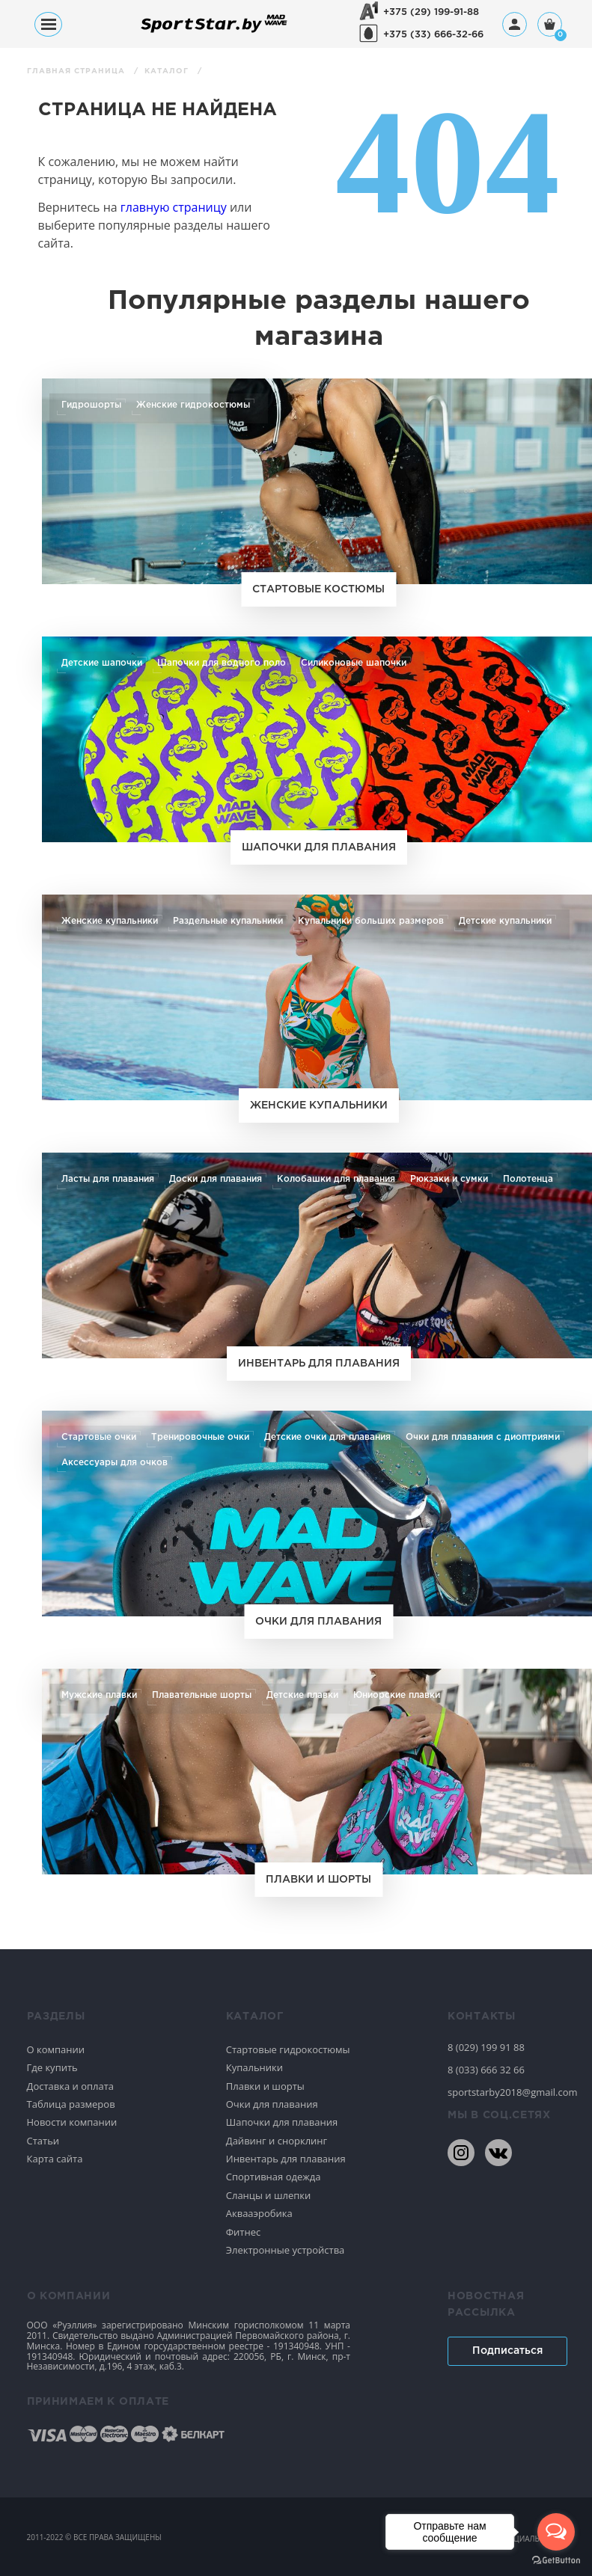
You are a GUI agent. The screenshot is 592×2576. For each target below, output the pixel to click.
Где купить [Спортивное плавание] (52, 2067)
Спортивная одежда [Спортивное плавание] (273, 2176)
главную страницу (173, 207)
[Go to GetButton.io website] (556, 2561)
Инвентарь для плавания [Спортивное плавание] (286, 2158)
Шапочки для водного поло (220, 663)
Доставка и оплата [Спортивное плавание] (71, 2086)
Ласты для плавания (107, 1179)
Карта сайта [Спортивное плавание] (55, 2158)
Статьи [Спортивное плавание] (43, 2140)
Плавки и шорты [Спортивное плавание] (265, 2086)
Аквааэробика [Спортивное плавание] (259, 2213)
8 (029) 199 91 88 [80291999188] (486, 2047)
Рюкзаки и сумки (445, 1179)
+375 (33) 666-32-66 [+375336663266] (433, 35)
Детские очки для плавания (327, 1437)
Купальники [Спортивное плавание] (254, 2067)
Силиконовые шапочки (351, 663)
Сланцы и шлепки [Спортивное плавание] (268, 2195)
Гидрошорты (90, 405)
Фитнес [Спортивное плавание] (243, 2232)
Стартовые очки (98, 1437)
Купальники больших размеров (369, 921)
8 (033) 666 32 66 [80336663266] (486, 2069)
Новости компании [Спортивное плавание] (72, 2122)
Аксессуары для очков (114, 1462)
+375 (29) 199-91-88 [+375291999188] (431, 12)
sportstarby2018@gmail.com (507, 2092)
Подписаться (507, 2350)
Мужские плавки (99, 1695)
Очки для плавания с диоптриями (481, 1437)
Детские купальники (503, 921)
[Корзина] (549, 26)
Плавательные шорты (201, 1695)
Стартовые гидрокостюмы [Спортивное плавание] (288, 2049)
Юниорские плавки (396, 1695)
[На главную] (214, 31)
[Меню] (48, 24)
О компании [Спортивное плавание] (56, 2049)
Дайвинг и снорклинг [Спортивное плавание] (276, 2140)
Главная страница (77, 71)
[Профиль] (514, 24)
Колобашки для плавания (333, 1179)
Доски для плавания (214, 1179)
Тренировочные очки (200, 1437)
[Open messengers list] (556, 2532)
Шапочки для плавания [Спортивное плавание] (282, 2122)
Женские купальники (109, 921)
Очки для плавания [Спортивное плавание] (272, 2104)
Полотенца (524, 1179)
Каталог (168, 71)
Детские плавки (302, 1695)
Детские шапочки (101, 663)
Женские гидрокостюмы (191, 405)
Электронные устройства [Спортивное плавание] (285, 2250)
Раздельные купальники (227, 921)
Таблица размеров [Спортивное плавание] (71, 2104)
